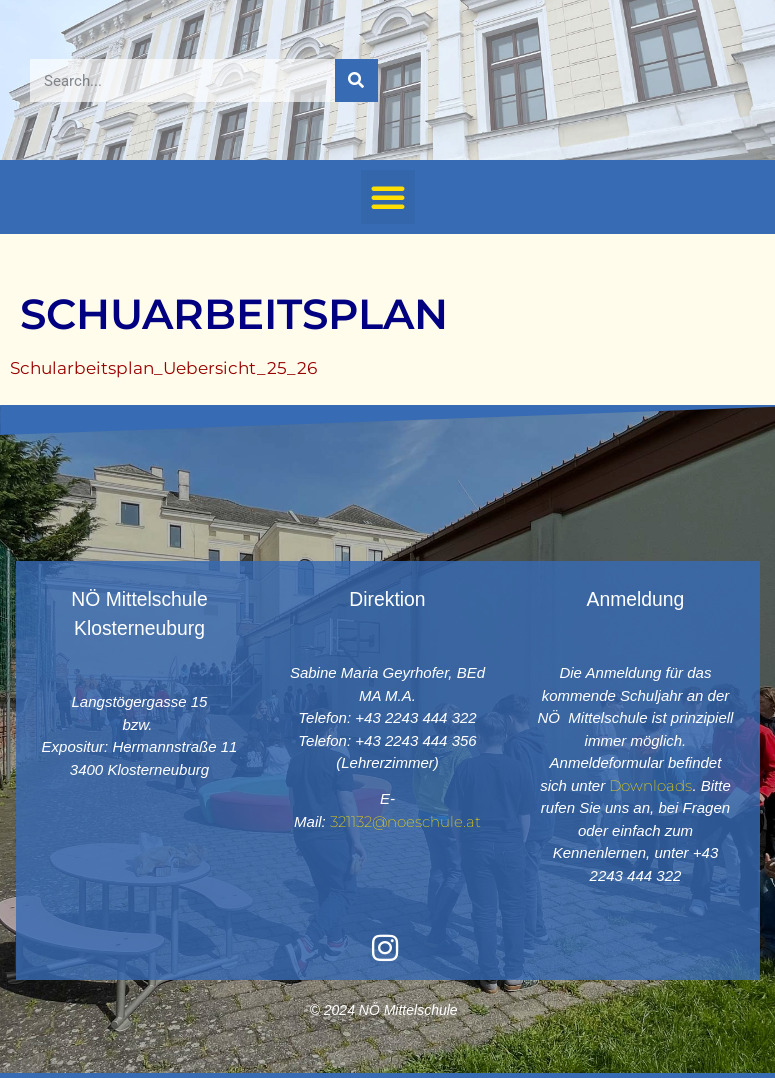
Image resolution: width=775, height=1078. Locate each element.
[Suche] (356, 80)
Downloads (650, 785)
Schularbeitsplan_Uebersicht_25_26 (163, 368)
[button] (388, 197)
